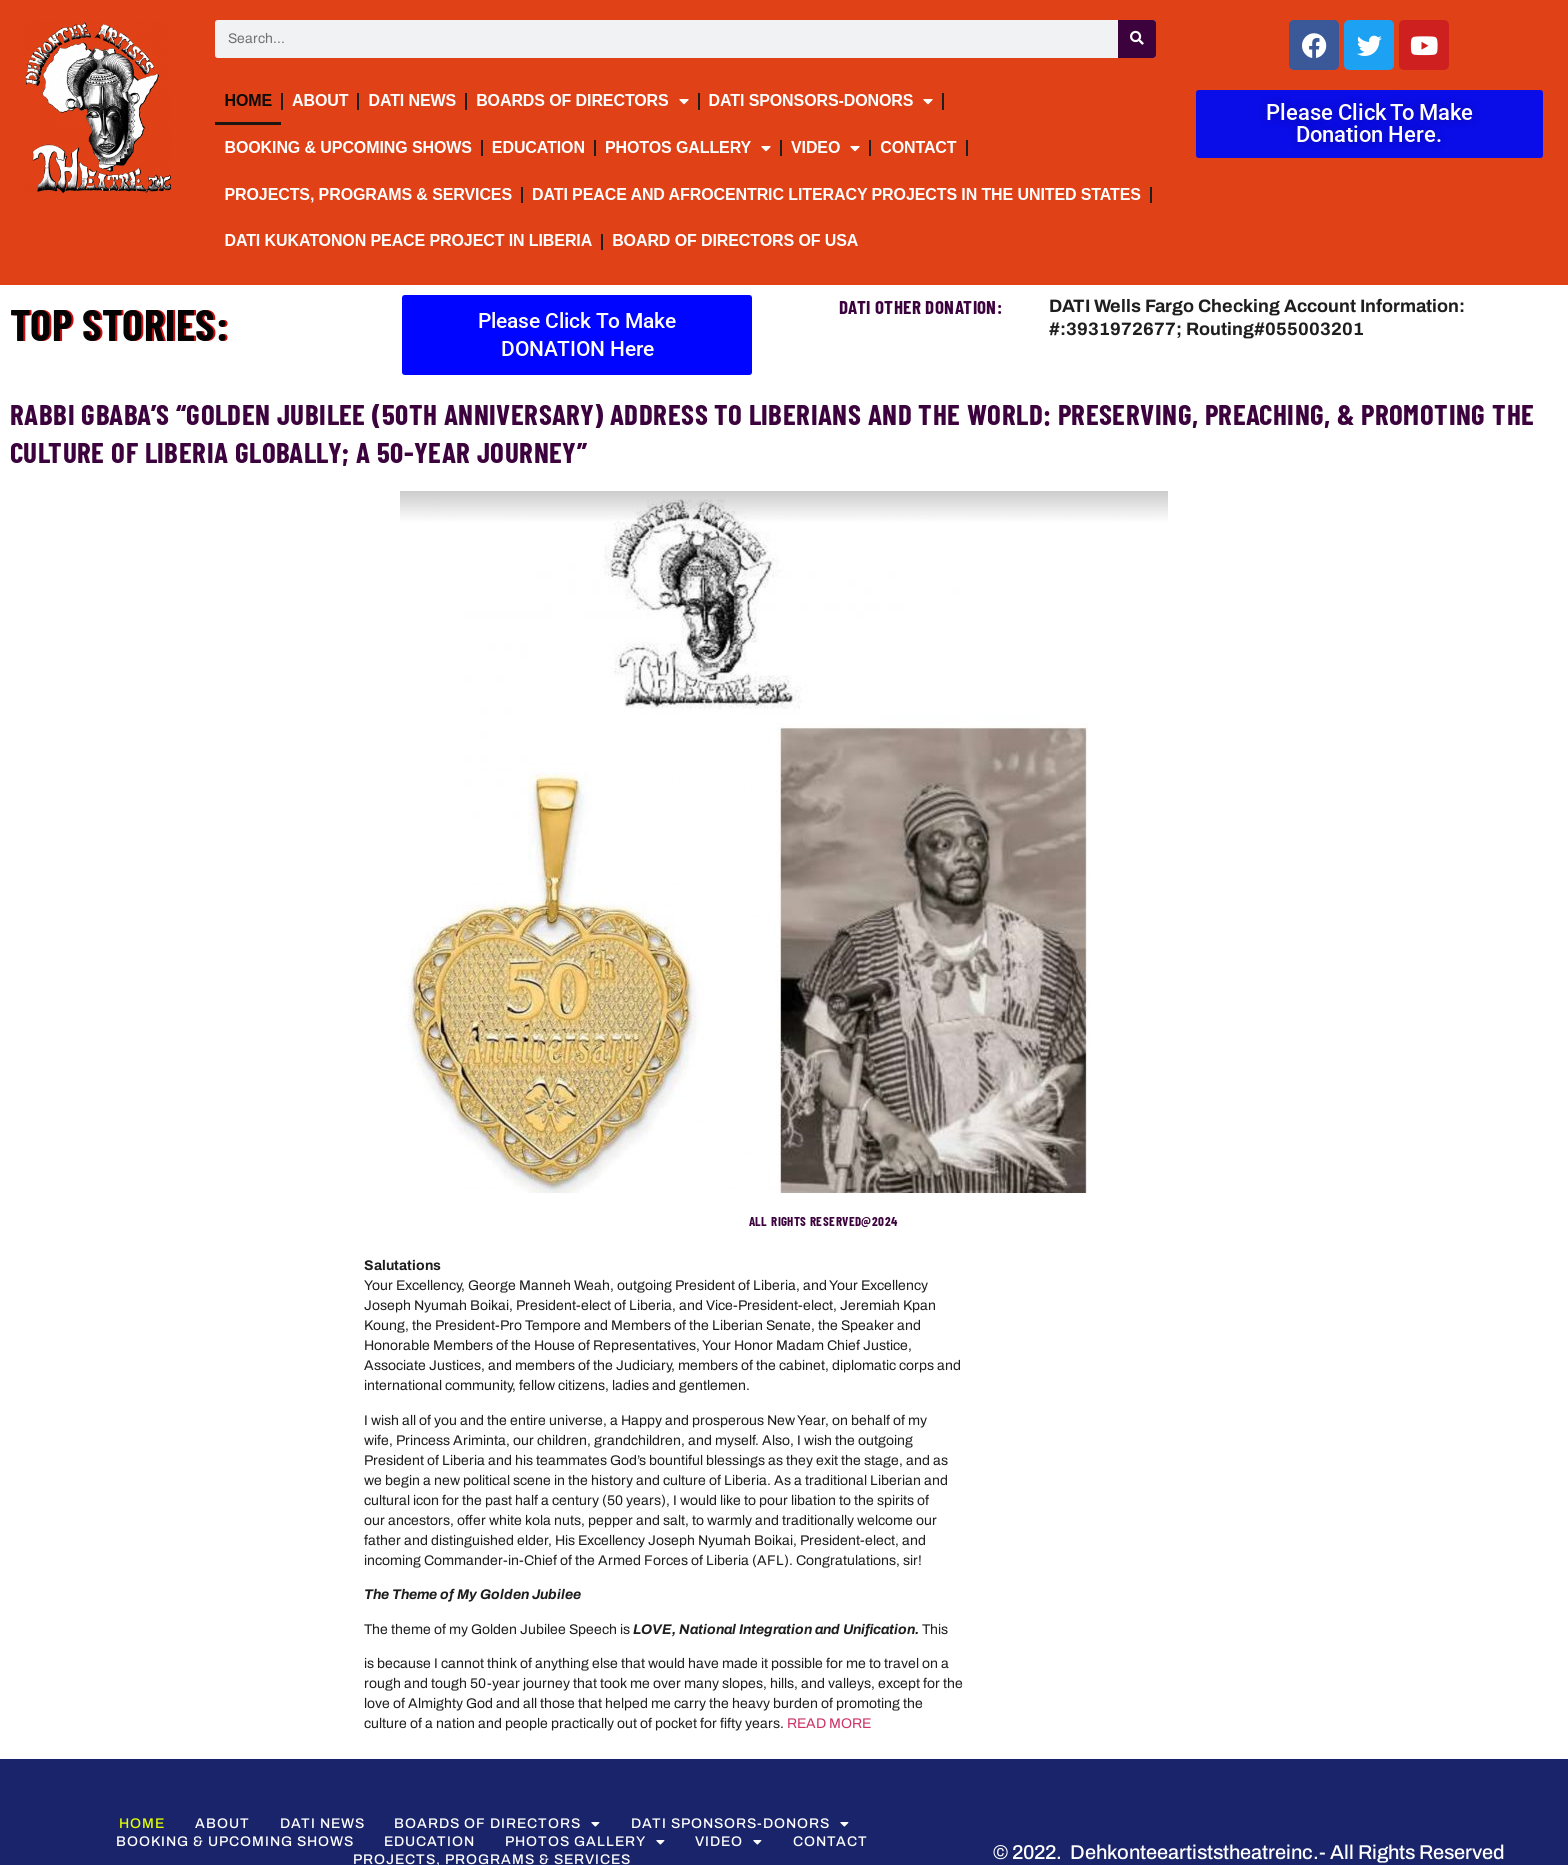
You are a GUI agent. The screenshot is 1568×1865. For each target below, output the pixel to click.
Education (538, 147)
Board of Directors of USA (735, 240)
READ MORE (829, 1723)
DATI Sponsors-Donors (821, 101)
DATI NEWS (412, 100)
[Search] (1137, 39)
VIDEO (825, 148)
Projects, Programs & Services (368, 194)
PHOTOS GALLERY (688, 148)
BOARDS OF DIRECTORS (582, 101)
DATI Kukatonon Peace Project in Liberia (408, 240)
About (320, 100)
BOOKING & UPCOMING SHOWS (347, 147)
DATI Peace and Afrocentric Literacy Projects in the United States (836, 194)
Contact (918, 147)
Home (248, 100)
